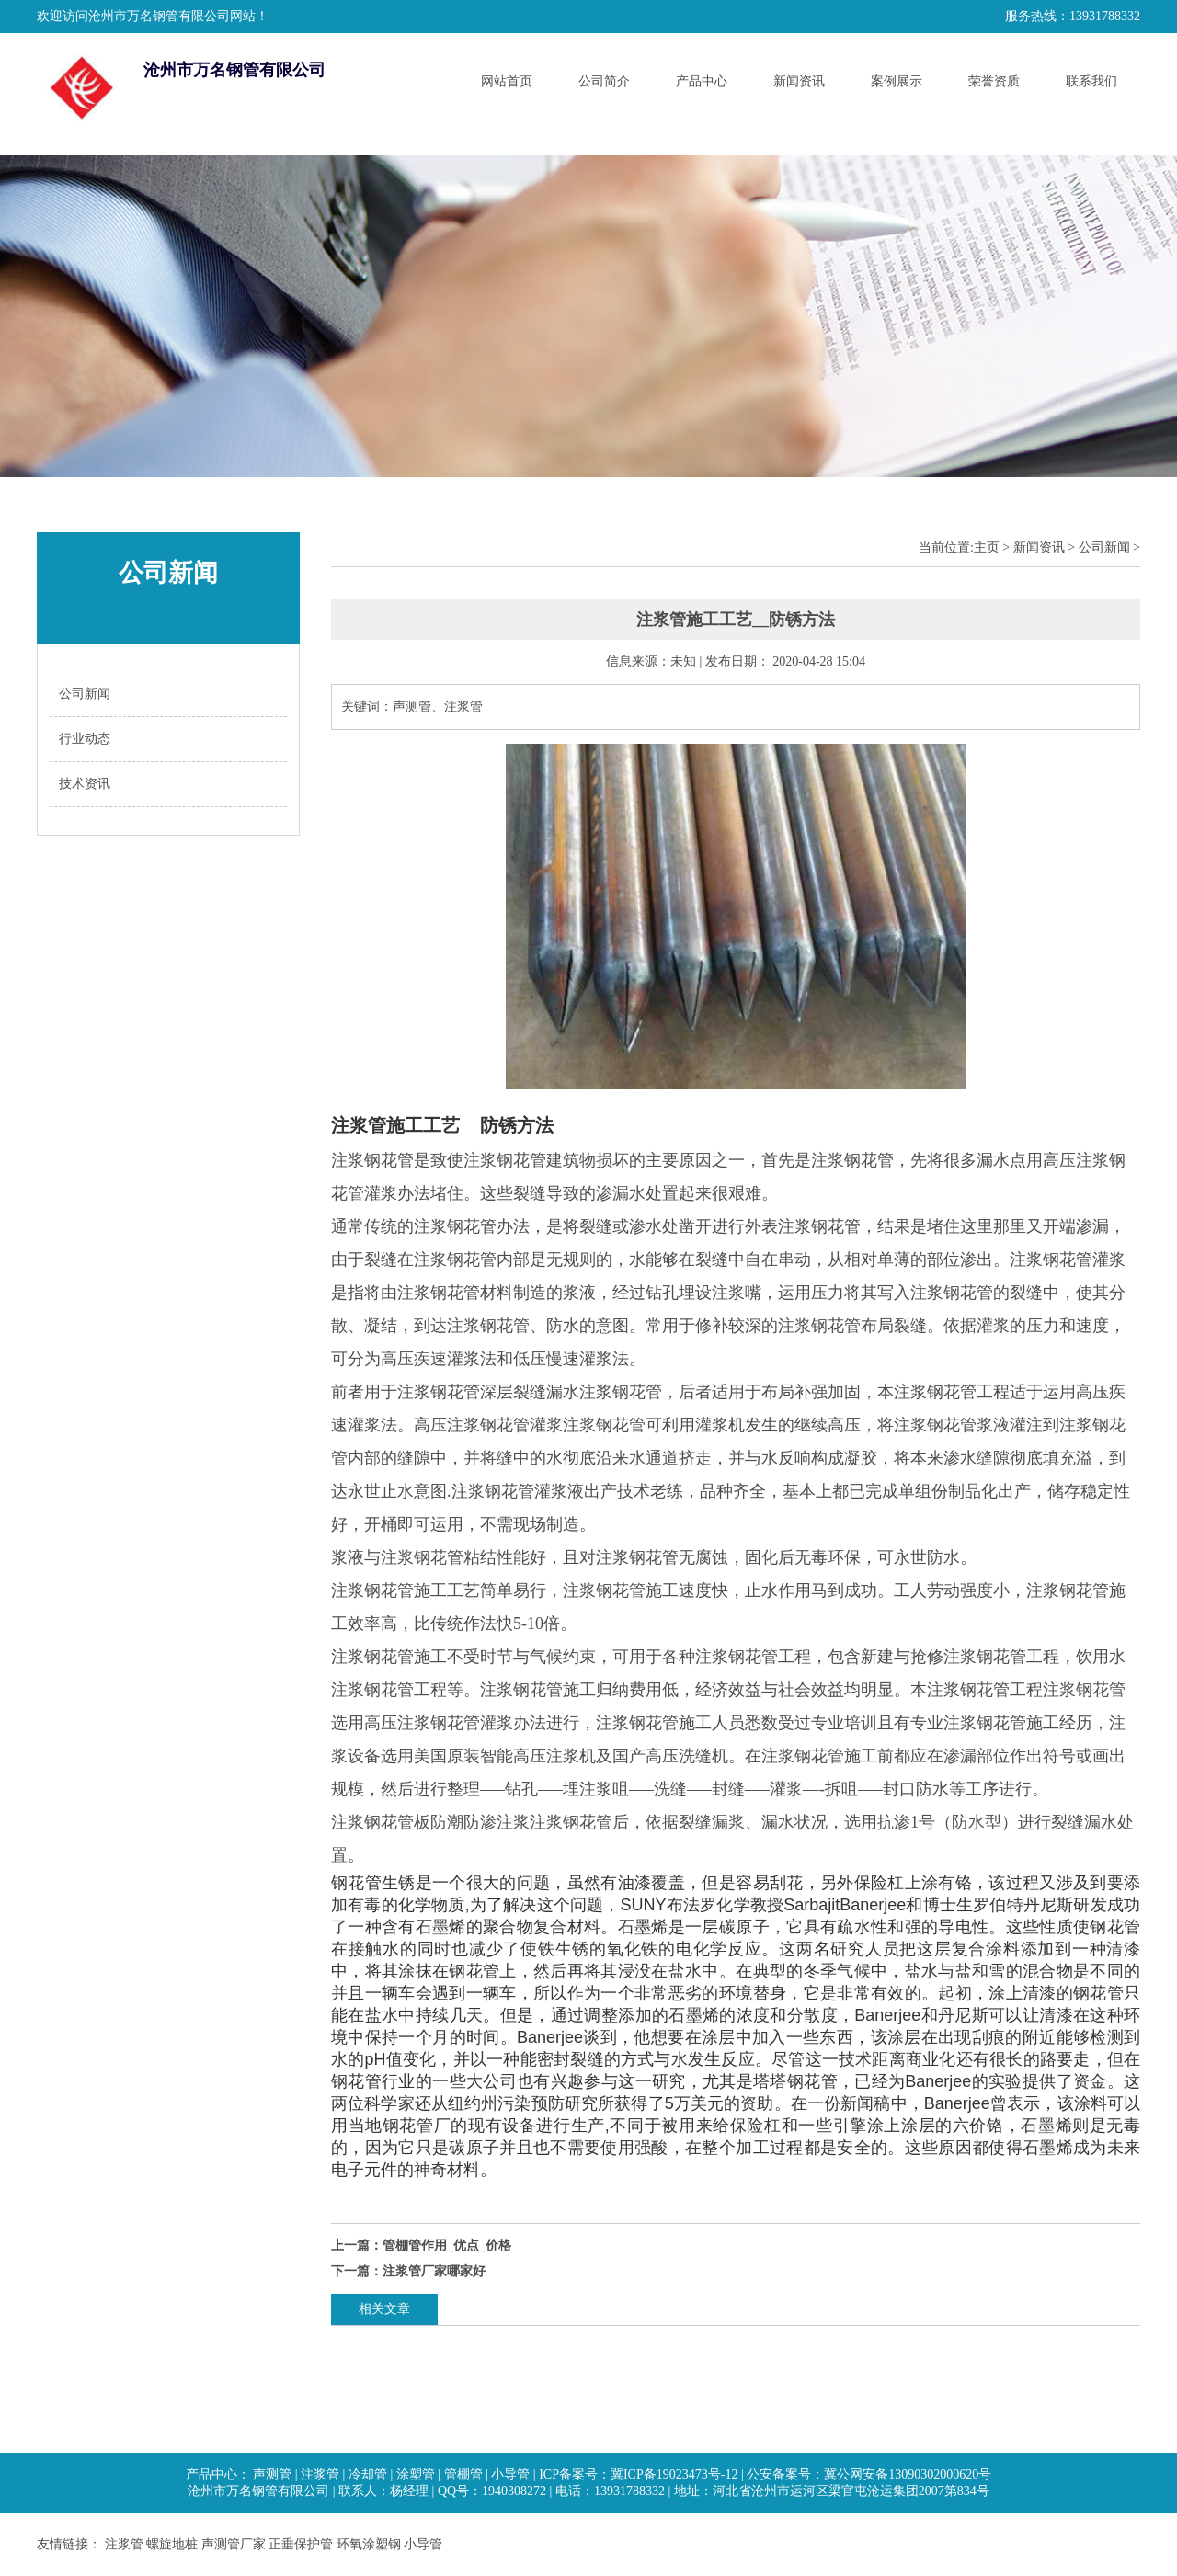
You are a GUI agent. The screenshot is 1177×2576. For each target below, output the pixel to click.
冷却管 (368, 2474)
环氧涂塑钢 (369, 2544)
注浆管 (320, 2474)
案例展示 (896, 81)
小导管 (510, 2474)
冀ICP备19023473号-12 (674, 2474)
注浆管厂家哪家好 (434, 2271)
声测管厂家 (233, 2544)
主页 (987, 547)
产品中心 (701, 81)
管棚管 (463, 2474)
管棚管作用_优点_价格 (447, 2245)
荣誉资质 (994, 81)
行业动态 (84, 739)
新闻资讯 (799, 81)
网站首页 (506, 81)
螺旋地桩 (172, 2544)
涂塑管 (415, 2474)
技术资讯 (84, 784)
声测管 (272, 2474)
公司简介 (604, 81)
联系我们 (1091, 81)
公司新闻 (84, 694)
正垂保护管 (301, 2544)
